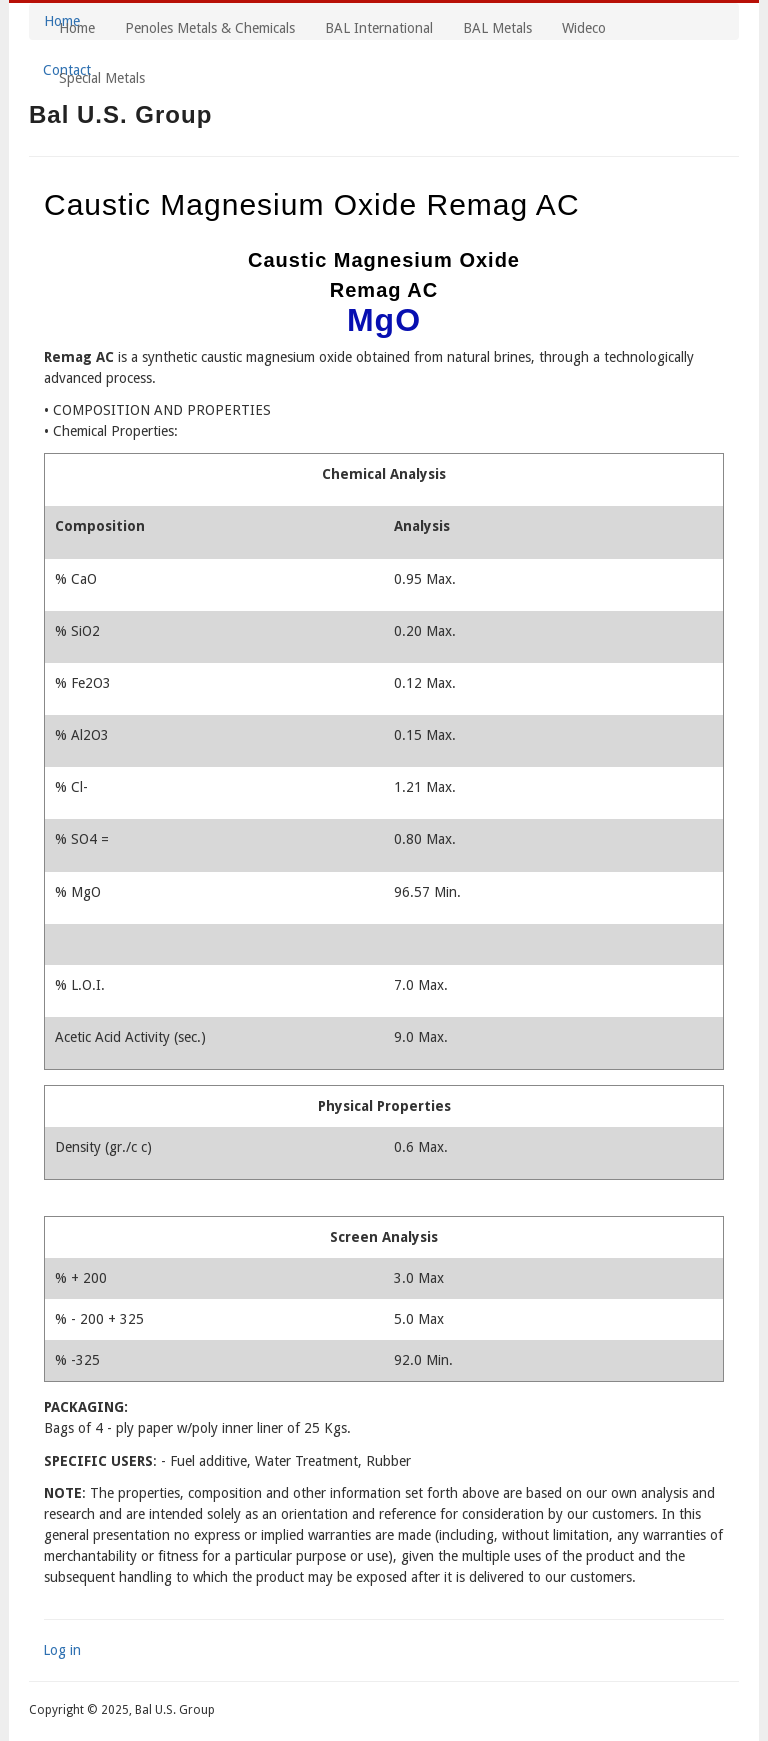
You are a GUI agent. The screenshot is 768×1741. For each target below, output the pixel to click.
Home (77, 28)
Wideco (584, 28)
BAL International (379, 28)
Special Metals (102, 78)
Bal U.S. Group (120, 114)
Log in (62, 1650)
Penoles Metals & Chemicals (210, 28)
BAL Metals (497, 28)
